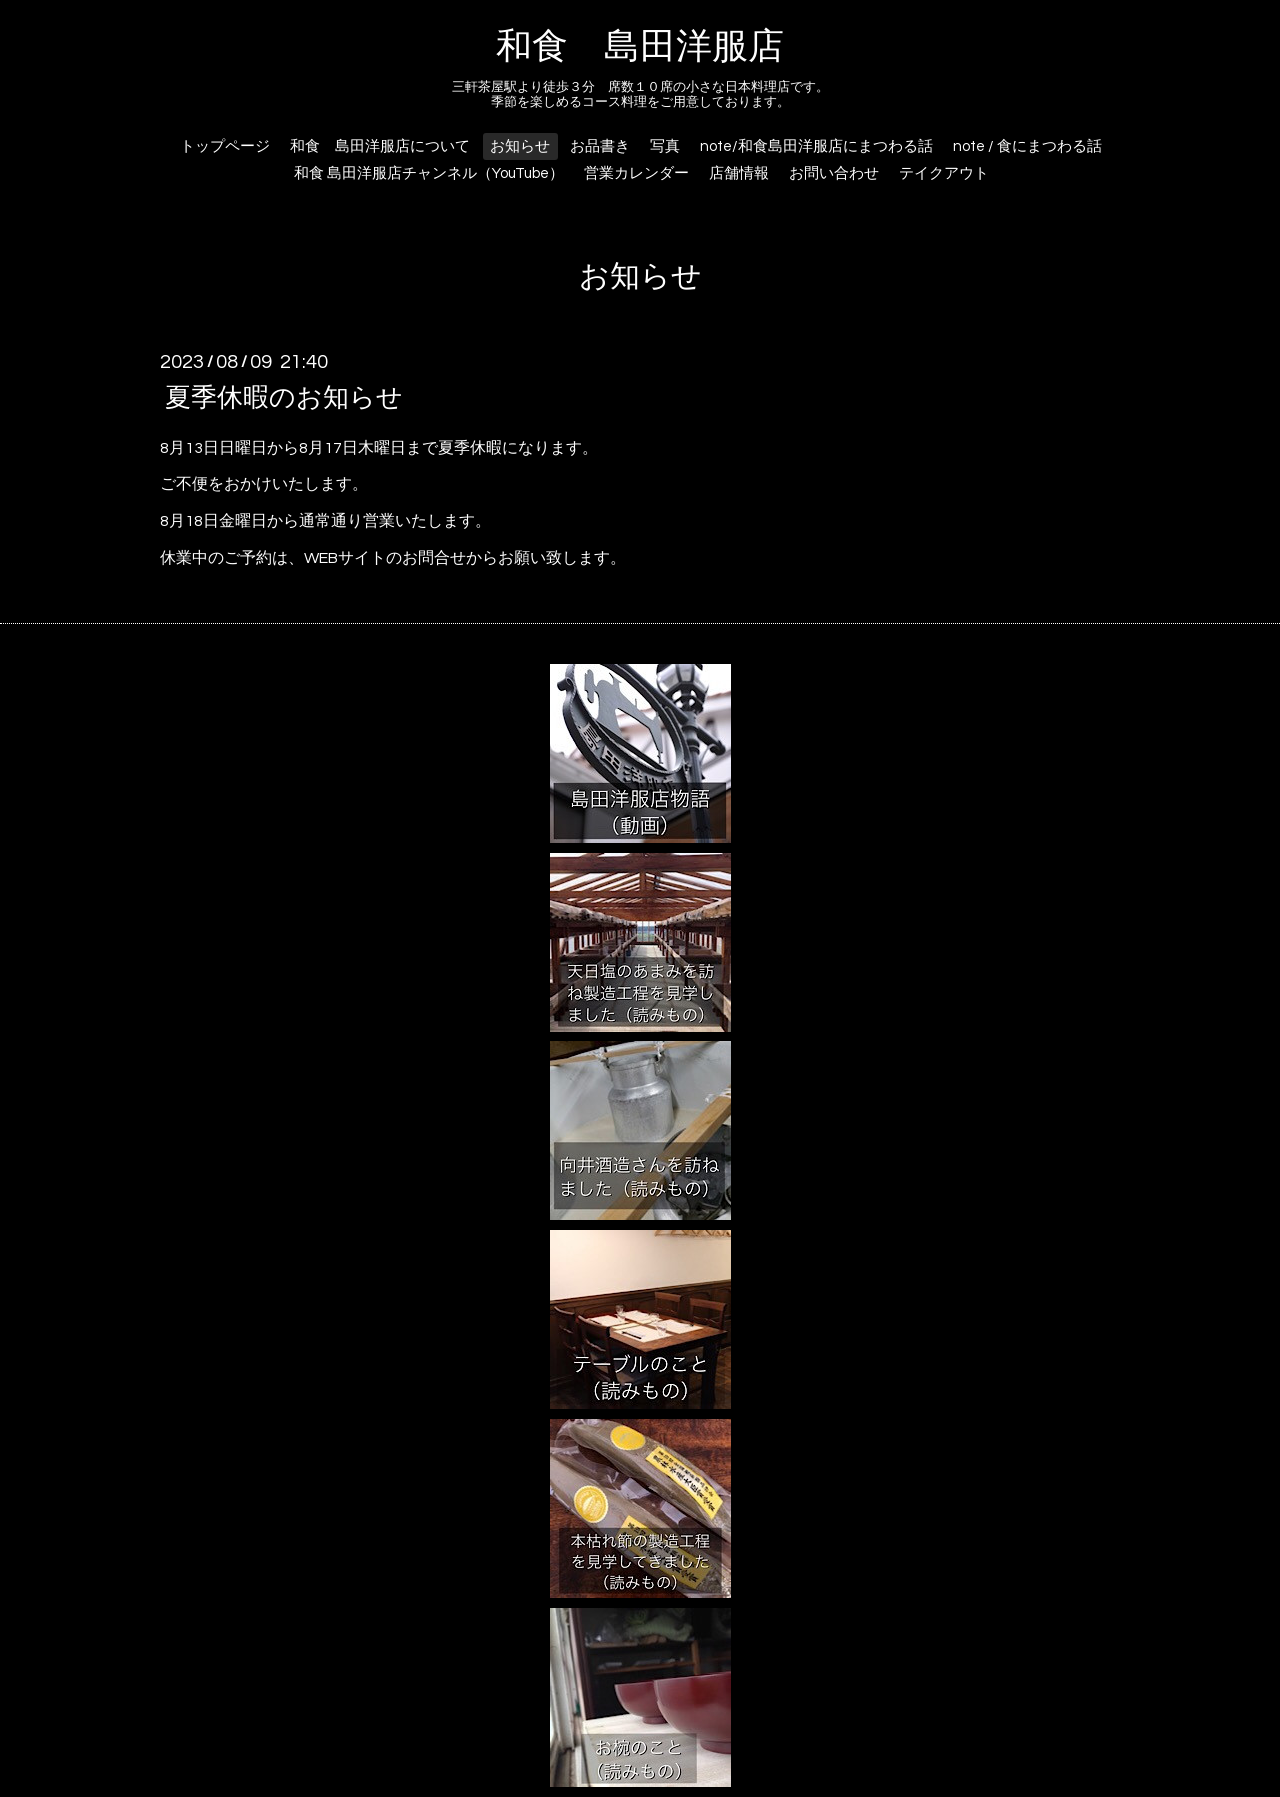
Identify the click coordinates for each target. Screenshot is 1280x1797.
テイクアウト (944, 173)
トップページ (225, 146)
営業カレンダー (636, 173)
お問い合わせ (834, 173)
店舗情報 (739, 173)
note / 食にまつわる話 (1027, 146)
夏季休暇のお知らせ (284, 397)
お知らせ (520, 146)
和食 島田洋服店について (380, 146)
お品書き (600, 146)
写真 (665, 146)
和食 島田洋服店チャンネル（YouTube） (429, 173)
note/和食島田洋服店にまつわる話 (816, 146)
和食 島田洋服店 (640, 47)
